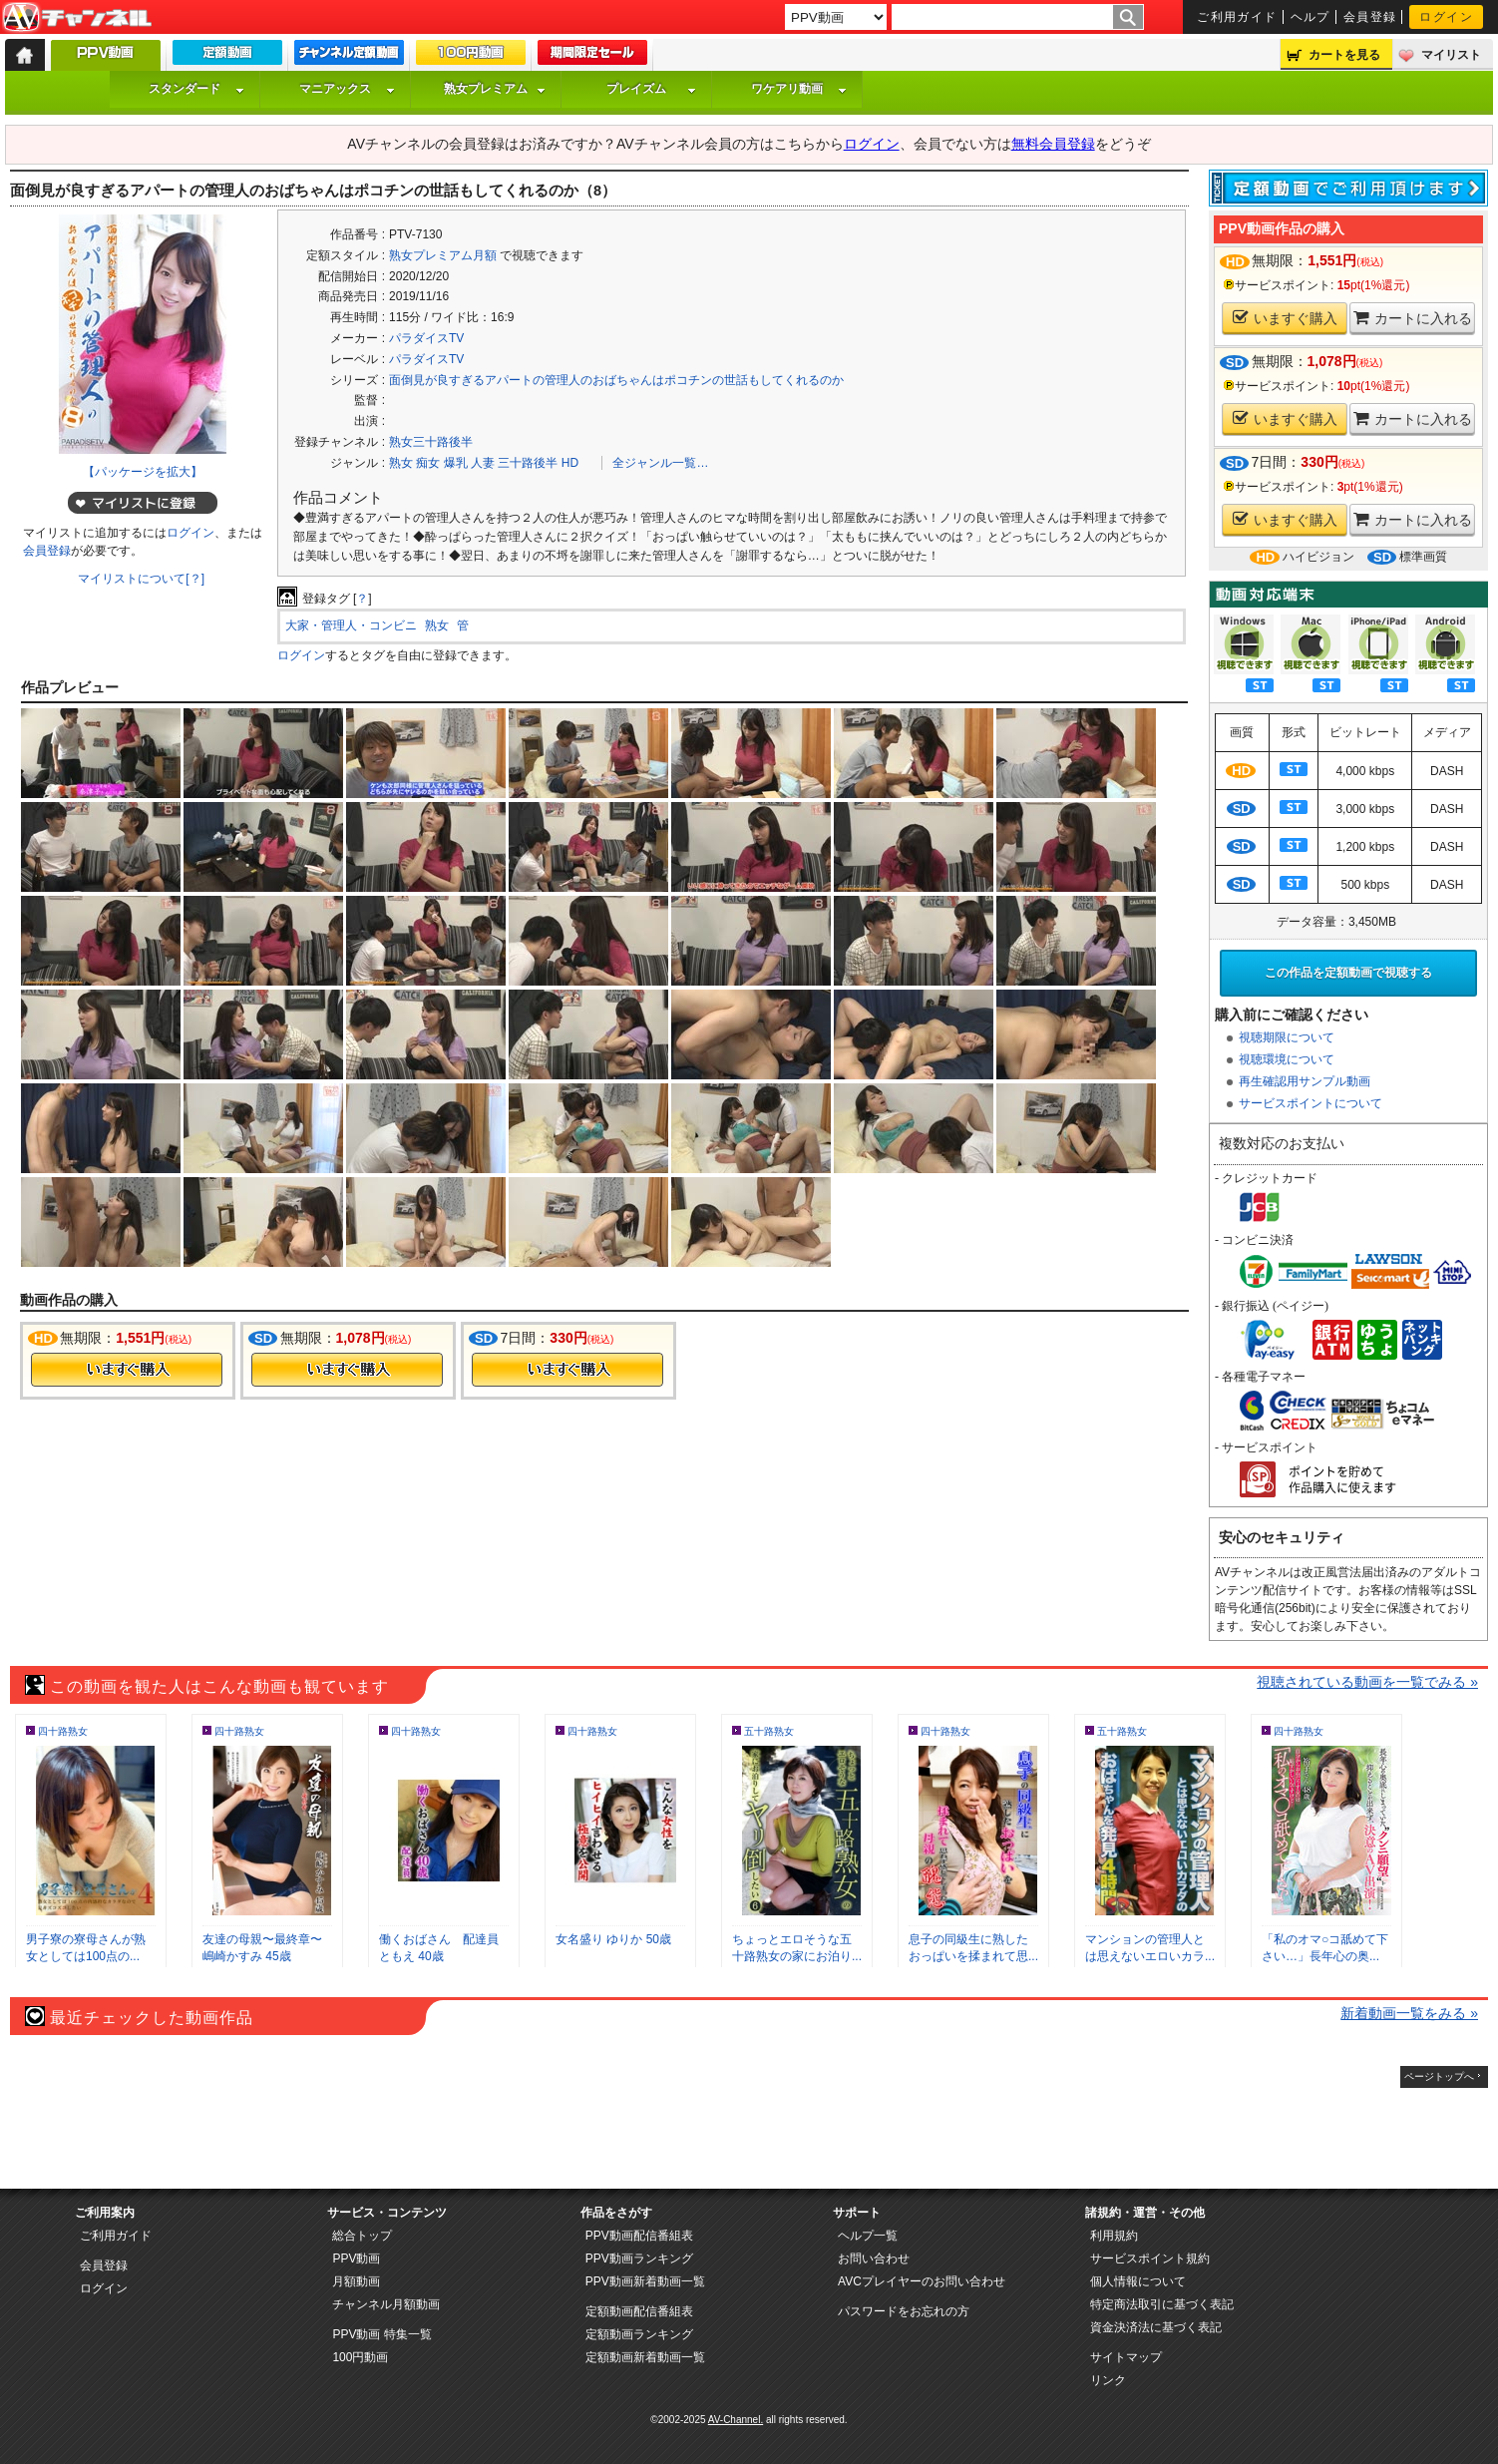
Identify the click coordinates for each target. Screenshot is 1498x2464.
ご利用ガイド (1237, 17)
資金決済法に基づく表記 (1156, 2327)
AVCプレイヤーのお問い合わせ (921, 2281)
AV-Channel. (735, 2419)
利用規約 (1114, 2236)
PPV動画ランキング (639, 2258)
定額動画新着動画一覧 (645, 2357)
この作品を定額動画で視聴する (1348, 973)
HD (570, 463)
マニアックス (347, 89)
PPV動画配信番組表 (639, 2236)
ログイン (1446, 17)
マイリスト (1451, 55)
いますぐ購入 (1285, 317)
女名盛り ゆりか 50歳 (613, 1939)
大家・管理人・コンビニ (351, 625)
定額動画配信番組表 (639, 2311)
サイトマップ (1126, 2357)
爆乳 (456, 463)
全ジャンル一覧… (660, 463)
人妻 (483, 463)
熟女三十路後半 (431, 442)
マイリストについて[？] (141, 579)
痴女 (428, 463)
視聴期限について (1286, 1037)
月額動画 (356, 2281)
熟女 (401, 463)
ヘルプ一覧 (868, 2236)
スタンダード (196, 89)
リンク (1108, 2380)
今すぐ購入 (126, 1370)
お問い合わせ (874, 2258)
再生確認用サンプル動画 (1304, 1081)
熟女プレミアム (495, 89)
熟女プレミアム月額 (443, 255)
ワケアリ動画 (799, 89)
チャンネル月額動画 (386, 2304)
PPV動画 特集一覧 (381, 2334)
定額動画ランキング (639, 2334)
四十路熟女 (63, 1731)
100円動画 (360, 2357)
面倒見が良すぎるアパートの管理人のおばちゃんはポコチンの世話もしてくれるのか (616, 380)
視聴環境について (1286, 1059)
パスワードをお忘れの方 (903, 2311)
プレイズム (651, 89)
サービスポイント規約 (1150, 2258)
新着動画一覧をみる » (1409, 2013)
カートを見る (1344, 55)
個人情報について (1138, 2281)
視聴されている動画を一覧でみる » (1367, 1682)
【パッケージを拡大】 (142, 472)
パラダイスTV (426, 338)
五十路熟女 (769, 1731)
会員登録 (1370, 17)
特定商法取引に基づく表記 (1162, 2304)
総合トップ (362, 2236)
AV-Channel (77, 18)
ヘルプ (1310, 17)
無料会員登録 (1053, 144)
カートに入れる (1412, 317)
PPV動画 (356, 2258)
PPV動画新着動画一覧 (645, 2281)
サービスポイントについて (1310, 1103)
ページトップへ (1439, 2076)
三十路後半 (528, 463)
